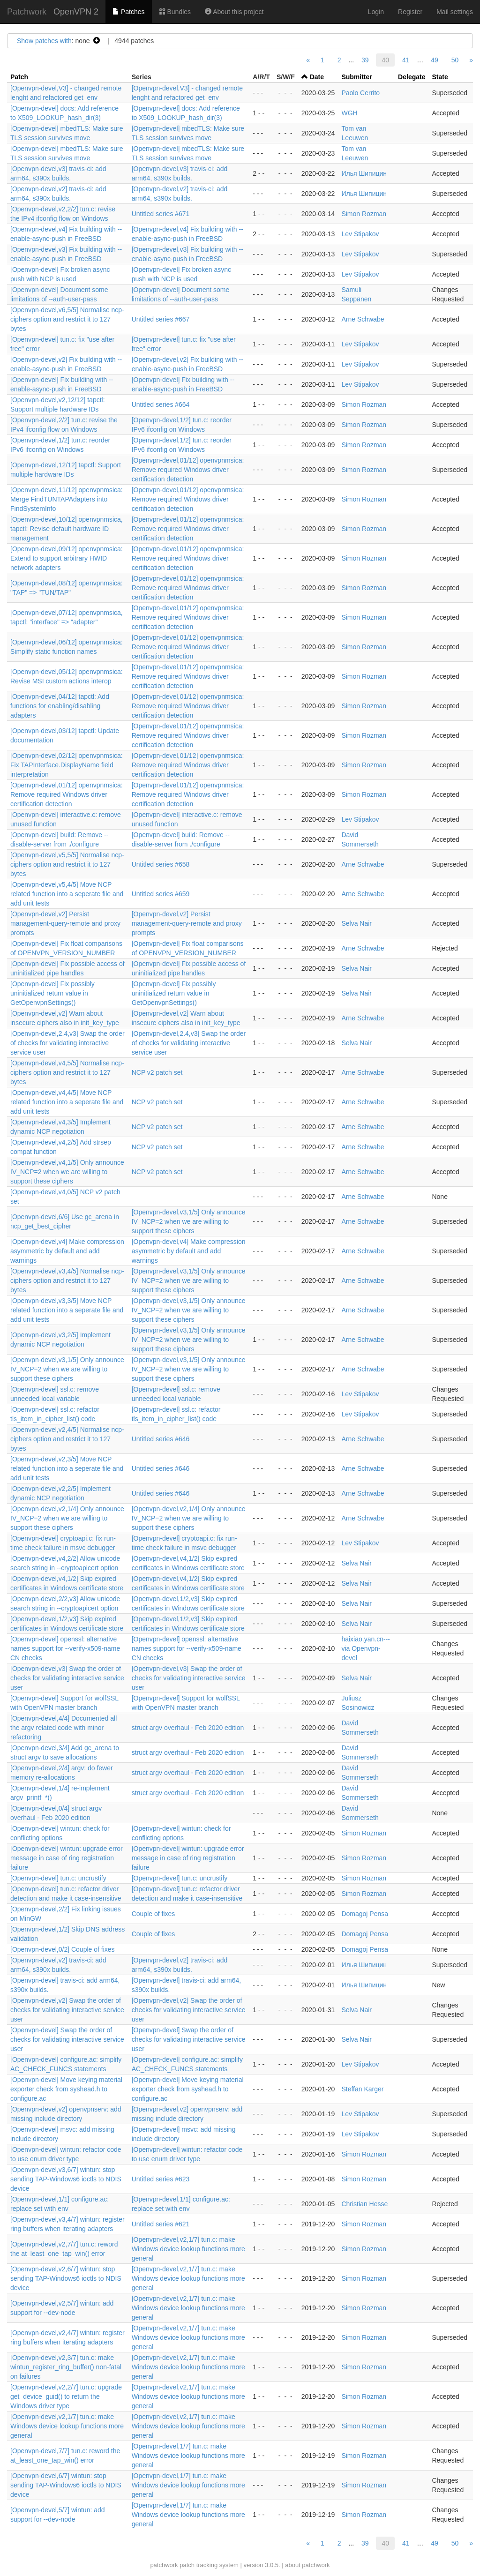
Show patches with (44, 41)
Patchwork (26, 11)
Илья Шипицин (364, 173)
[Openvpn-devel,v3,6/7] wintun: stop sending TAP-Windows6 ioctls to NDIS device (65, 2179)
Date (317, 77)
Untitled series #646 (161, 1439)
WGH (349, 113)
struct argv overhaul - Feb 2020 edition (188, 1727)
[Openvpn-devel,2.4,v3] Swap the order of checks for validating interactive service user (67, 1043)
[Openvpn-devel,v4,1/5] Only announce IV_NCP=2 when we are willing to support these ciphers (67, 1172)
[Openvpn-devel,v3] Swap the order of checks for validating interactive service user (67, 1678)
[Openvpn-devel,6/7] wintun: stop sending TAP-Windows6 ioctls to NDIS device (65, 2485)
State (440, 77)
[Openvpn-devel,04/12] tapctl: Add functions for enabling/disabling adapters (59, 706)
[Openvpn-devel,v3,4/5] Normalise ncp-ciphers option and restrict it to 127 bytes (67, 1280)
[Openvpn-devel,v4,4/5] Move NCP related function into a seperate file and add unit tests (66, 1102)
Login (376, 11)
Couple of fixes (153, 1913)
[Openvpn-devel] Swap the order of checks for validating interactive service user (67, 2039)
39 (365, 60)
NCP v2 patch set (157, 1072)
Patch (19, 77)
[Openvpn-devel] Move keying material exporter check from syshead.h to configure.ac (66, 2089)
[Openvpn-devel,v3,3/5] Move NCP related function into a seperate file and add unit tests (66, 1310)
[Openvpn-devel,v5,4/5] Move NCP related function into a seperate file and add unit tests (66, 894)
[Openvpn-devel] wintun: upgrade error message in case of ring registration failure (66, 1858)
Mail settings (454, 11)
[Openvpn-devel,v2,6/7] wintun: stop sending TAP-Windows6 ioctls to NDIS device (65, 2278)
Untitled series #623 (161, 2179)
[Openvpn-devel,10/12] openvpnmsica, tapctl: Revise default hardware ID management (66, 529)
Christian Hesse (364, 2204)
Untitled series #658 (161, 864)
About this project (234, 11)
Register (410, 11)
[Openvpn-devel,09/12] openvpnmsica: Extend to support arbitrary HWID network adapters (66, 558)
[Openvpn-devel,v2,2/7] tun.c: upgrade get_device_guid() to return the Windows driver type (66, 2396)
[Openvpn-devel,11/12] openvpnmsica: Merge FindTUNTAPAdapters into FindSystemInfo (66, 499)
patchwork (164, 2565)
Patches (128, 11)
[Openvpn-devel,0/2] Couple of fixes (62, 1949)
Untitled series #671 (161, 213)
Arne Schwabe (362, 319)
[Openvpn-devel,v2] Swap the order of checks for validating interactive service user (67, 2010)
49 (434, 60)
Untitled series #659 (161, 894)
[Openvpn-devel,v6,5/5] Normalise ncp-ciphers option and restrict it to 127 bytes (67, 319)
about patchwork (307, 2565)
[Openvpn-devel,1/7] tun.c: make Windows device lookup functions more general (188, 2455)
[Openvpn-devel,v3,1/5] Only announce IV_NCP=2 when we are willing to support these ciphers (189, 1221)
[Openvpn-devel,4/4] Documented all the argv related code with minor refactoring (63, 1728)
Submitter (356, 77)
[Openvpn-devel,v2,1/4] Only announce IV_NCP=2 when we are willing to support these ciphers (67, 1518)
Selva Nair (356, 923)
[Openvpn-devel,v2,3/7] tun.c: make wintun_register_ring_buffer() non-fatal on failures (65, 2367)
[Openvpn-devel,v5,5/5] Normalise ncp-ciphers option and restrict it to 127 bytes (67, 864)
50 (455, 60)
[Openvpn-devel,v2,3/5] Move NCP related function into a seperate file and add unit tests (66, 1468)
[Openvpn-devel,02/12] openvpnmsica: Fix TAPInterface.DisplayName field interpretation (66, 765)
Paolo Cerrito (360, 93)
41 (406, 60)
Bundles (175, 11)
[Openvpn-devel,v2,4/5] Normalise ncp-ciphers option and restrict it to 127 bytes (67, 1439)
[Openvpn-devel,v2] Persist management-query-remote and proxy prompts (65, 923)
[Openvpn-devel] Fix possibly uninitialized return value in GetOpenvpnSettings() (52, 993)
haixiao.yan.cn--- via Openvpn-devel (365, 1648)
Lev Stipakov (360, 234)
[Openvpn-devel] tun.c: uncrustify (58, 1878)
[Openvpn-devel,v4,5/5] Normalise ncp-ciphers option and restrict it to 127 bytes (67, 1072)
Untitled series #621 (161, 2224)
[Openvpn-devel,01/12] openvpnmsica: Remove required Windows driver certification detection (188, 470)
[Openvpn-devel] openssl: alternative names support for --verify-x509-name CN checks (65, 1648)
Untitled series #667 (161, 319)
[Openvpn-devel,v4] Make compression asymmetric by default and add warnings (67, 1251)
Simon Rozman (363, 213)
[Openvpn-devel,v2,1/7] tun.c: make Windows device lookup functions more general (188, 2249)
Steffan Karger (362, 2089)
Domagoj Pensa (364, 1913)
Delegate (411, 77)
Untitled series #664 (161, 404)
